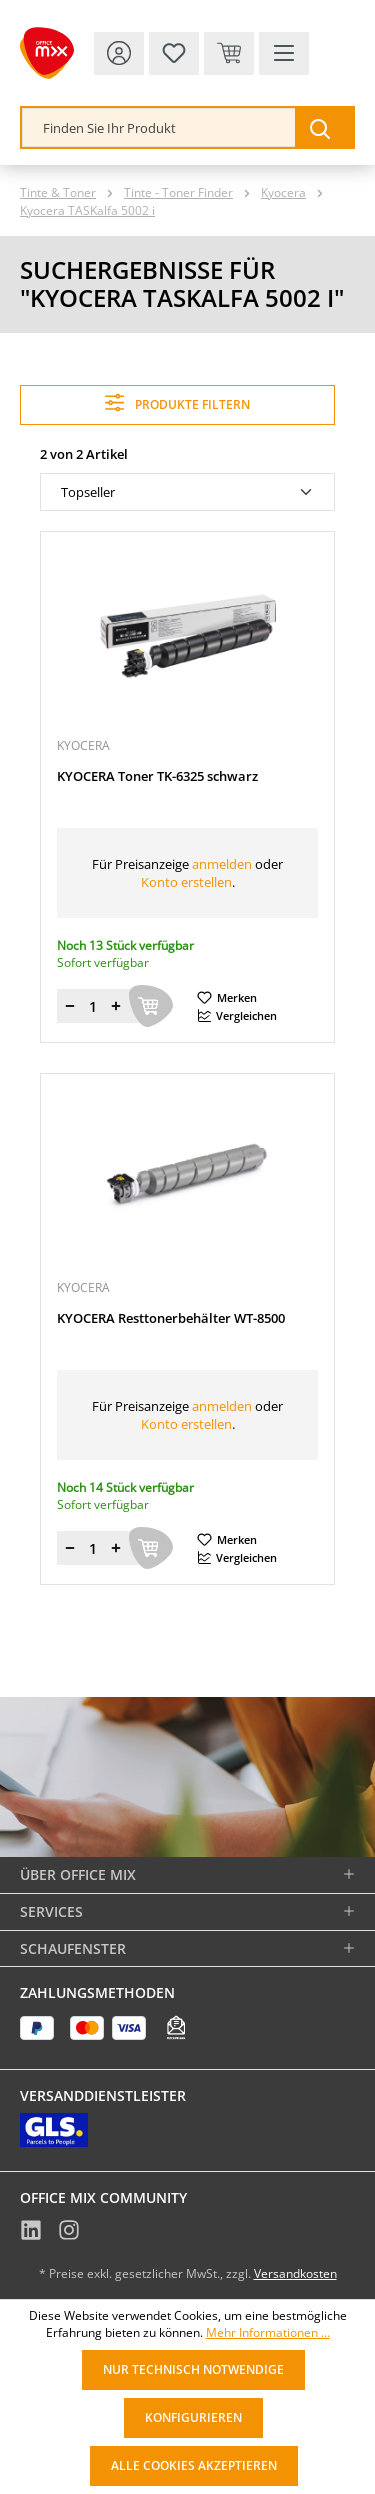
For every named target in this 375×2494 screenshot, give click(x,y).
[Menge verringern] (70, 1006)
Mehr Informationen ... (268, 2333)
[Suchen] (324, 127)
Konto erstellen (186, 882)
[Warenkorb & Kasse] (229, 53)
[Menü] (284, 53)
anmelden (222, 864)
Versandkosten (295, 2273)
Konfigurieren (193, 2417)
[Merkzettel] (174, 53)
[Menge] (93, 1006)
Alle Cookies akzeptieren (194, 2465)
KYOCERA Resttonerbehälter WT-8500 (171, 1318)
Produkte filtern (177, 402)
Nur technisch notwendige (193, 2369)
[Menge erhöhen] (116, 1006)
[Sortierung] (187, 492)
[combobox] (159, 127)
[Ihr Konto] (119, 53)
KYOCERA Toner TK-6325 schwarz (157, 776)
